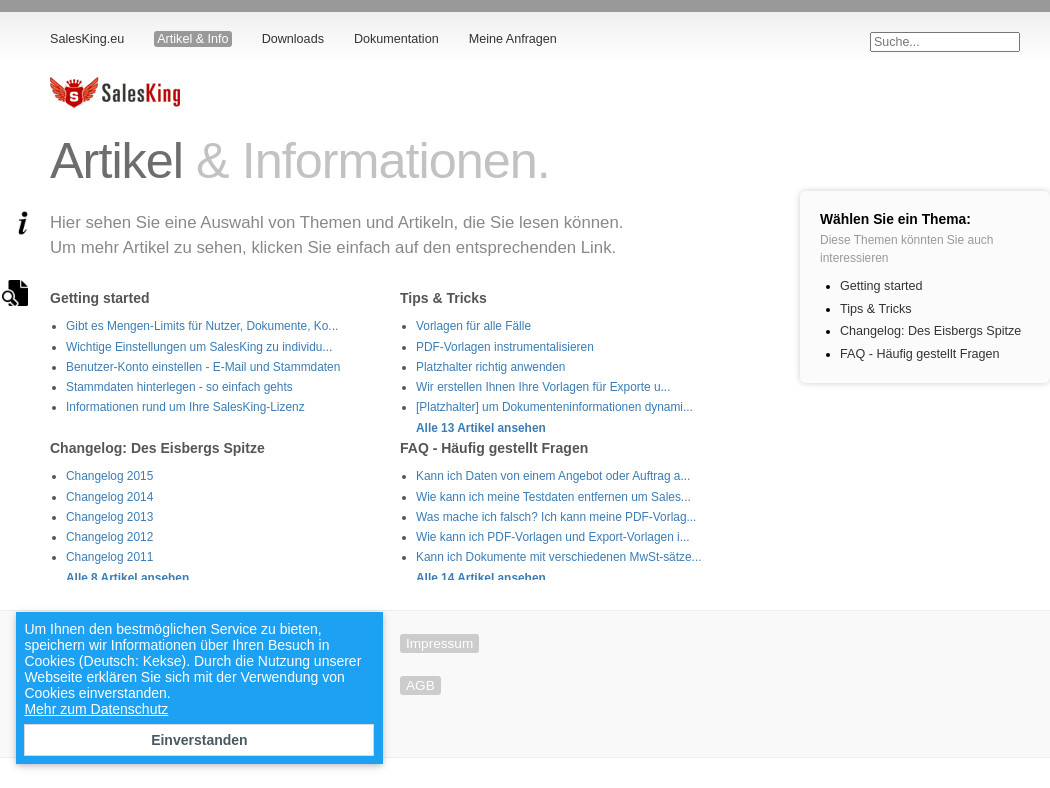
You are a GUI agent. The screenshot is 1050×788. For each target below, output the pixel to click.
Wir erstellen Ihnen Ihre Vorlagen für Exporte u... (543, 387)
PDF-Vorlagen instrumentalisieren (505, 347)
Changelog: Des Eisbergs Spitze (930, 331)
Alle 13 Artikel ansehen (481, 428)
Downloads (293, 39)
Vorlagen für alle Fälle (473, 326)
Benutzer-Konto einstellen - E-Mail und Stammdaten (203, 367)
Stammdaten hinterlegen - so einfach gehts (179, 387)
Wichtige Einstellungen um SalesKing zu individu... (199, 347)
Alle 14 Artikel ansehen (481, 578)
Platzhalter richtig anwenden (490, 367)
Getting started (881, 286)
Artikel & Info (192, 39)
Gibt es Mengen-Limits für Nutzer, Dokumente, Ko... (202, 326)
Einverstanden (199, 740)
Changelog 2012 (109, 537)
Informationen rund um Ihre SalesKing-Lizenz (185, 407)
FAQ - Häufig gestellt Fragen (920, 354)
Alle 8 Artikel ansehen (127, 578)
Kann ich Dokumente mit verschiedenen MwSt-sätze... (559, 557)
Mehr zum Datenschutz (96, 709)
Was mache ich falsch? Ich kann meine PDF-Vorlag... (556, 517)
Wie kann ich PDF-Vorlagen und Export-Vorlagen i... (553, 537)
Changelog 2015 (109, 476)
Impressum (439, 643)
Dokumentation (396, 39)
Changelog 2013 (109, 517)
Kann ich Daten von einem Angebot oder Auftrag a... (553, 476)
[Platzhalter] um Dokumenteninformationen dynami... (554, 407)
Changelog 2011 (109, 557)
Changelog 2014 (109, 497)
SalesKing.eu (87, 39)
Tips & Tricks (876, 309)
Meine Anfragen (513, 39)
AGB (420, 685)
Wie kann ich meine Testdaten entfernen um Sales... (553, 497)
